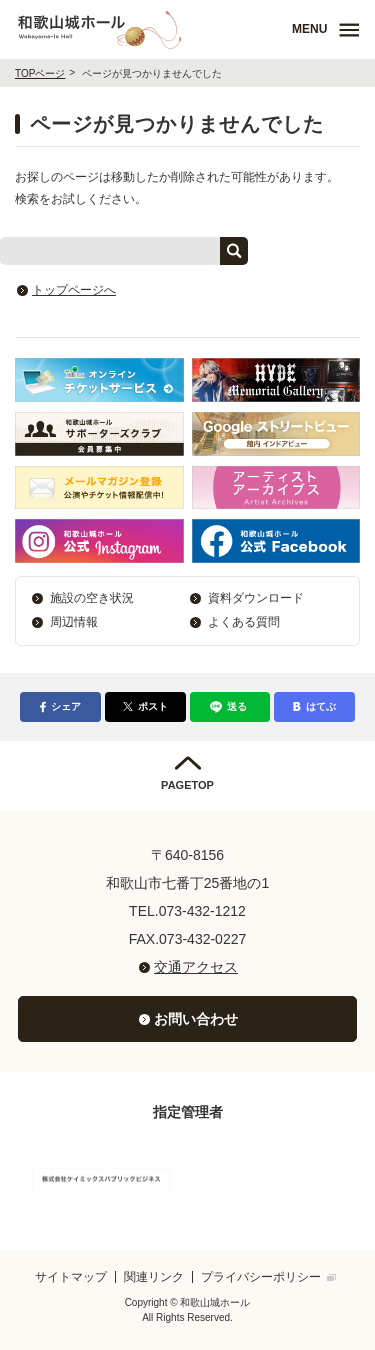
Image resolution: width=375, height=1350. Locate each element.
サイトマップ (71, 1277)
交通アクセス (196, 967)
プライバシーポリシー (261, 1277)
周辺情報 (74, 622)
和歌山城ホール (150, 29)
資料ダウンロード (256, 598)
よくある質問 (244, 622)
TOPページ (40, 73)
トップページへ (74, 290)
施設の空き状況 (92, 598)
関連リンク (154, 1277)
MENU (309, 29)
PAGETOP (187, 785)
